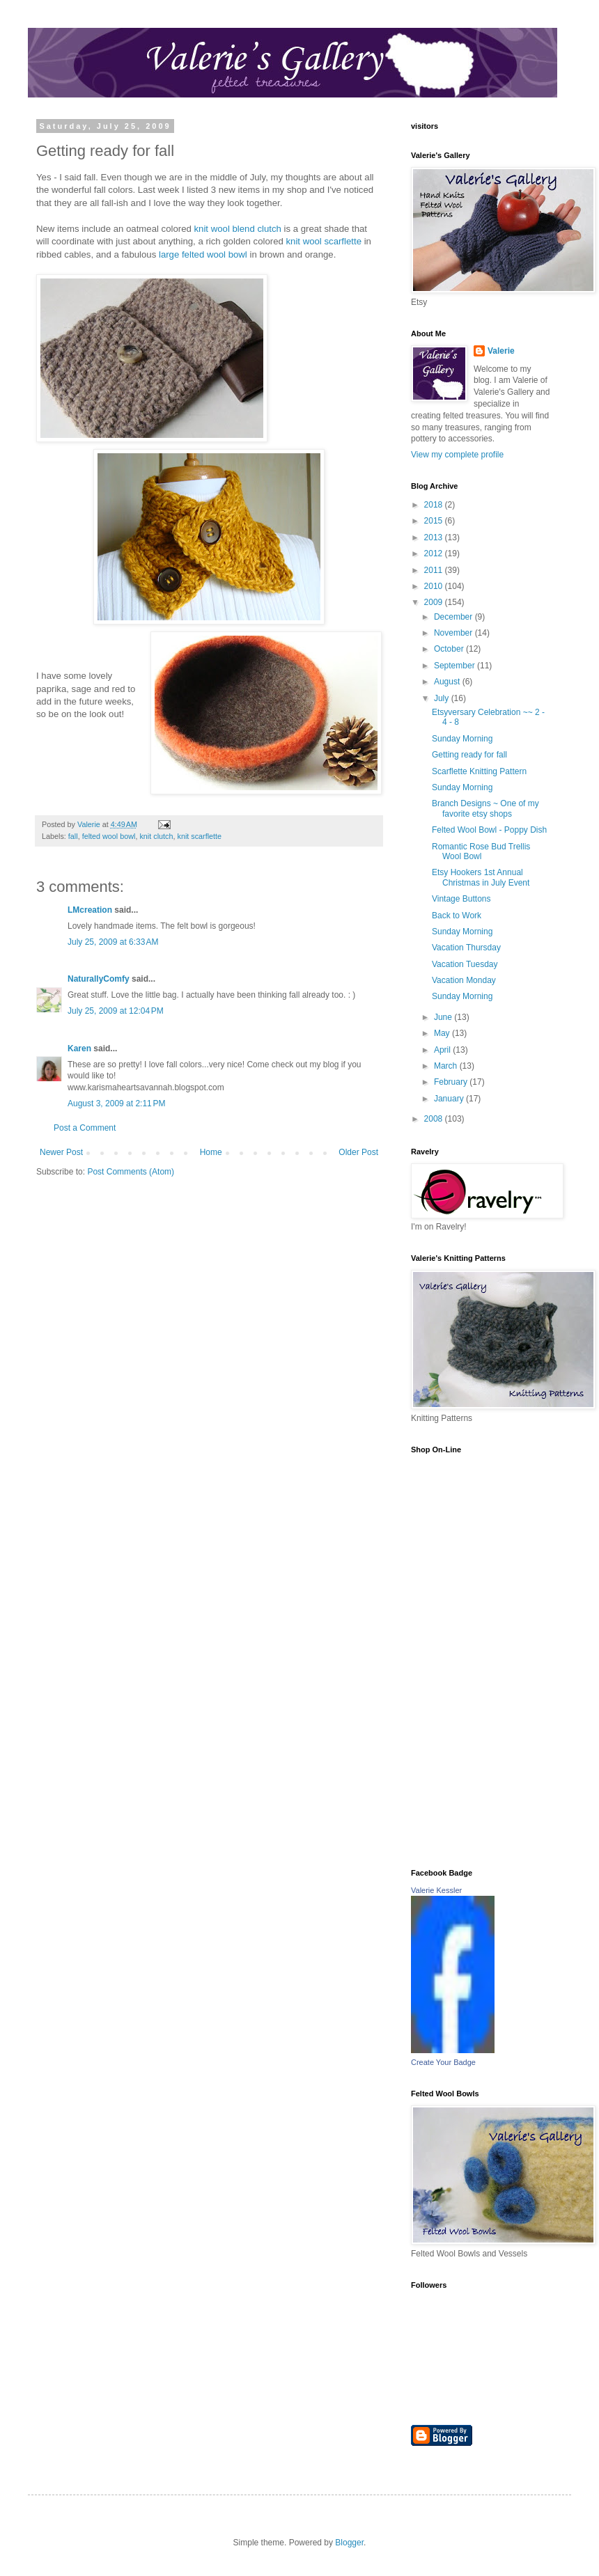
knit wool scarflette (325, 241)
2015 (434, 521)
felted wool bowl (109, 836)
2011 (434, 570)
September (455, 665)
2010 (434, 586)
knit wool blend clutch (239, 228)
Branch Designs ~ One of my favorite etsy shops (485, 808)
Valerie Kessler (436, 1890)
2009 (434, 602)
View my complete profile (457, 455)
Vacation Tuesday (465, 964)
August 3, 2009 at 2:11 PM (116, 1103)
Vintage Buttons (461, 899)
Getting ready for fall (469, 755)
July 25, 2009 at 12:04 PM (116, 1011)
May (443, 1033)
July (442, 698)
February (451, 1082)
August (448, 681)
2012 (434, 553)
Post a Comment (85, 1128)
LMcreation (90, 910)
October (450, 649)
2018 (434, 505)
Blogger (349, 2542)
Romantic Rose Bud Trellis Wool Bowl (481, 851)
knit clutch (156, 836)
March (447, 1066)
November (454, 633)
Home (211, 1152)
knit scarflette (199, 836)
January (450, 1099)
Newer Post (61, 1152)
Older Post (358, 1152)
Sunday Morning (462, 739)
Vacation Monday (464, 980)
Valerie (501, 351)
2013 (434, 537)
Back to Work (456, 915)
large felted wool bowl (204, 254)
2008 (434, 1119)
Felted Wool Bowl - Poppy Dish (489, 830)
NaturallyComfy (99, 979)
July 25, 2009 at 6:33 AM (113, 942)
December (454, 617)
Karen (79, 1048)
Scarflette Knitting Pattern (479, 771)
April (443, 1050)
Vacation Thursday (466, 947)
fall (73, 836)
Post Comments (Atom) (130, 1172)
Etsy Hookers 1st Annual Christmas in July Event (480, 877)
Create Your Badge (443, 2062)
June (444, 1017)
